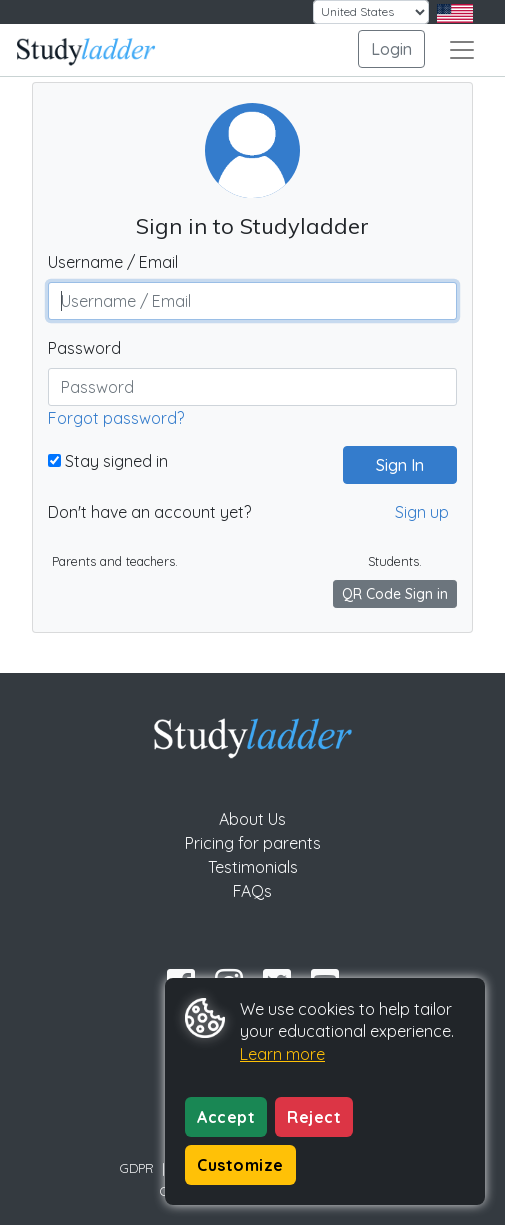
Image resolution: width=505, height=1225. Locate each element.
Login (391, 49)
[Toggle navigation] (462, 50)
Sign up (422, 512)
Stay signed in (108, 461)
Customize (240, 1165)
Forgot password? (116, 418)
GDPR (137, 1168)
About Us (252, 819)
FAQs (252, 891)
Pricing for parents (253, 843)
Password (84, 348)
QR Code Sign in (395, 594)
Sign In (392, 465)
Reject (314, 1117)
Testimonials (253, 867)
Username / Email (113, 262)
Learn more (282, 1054)
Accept (226, 1117)
